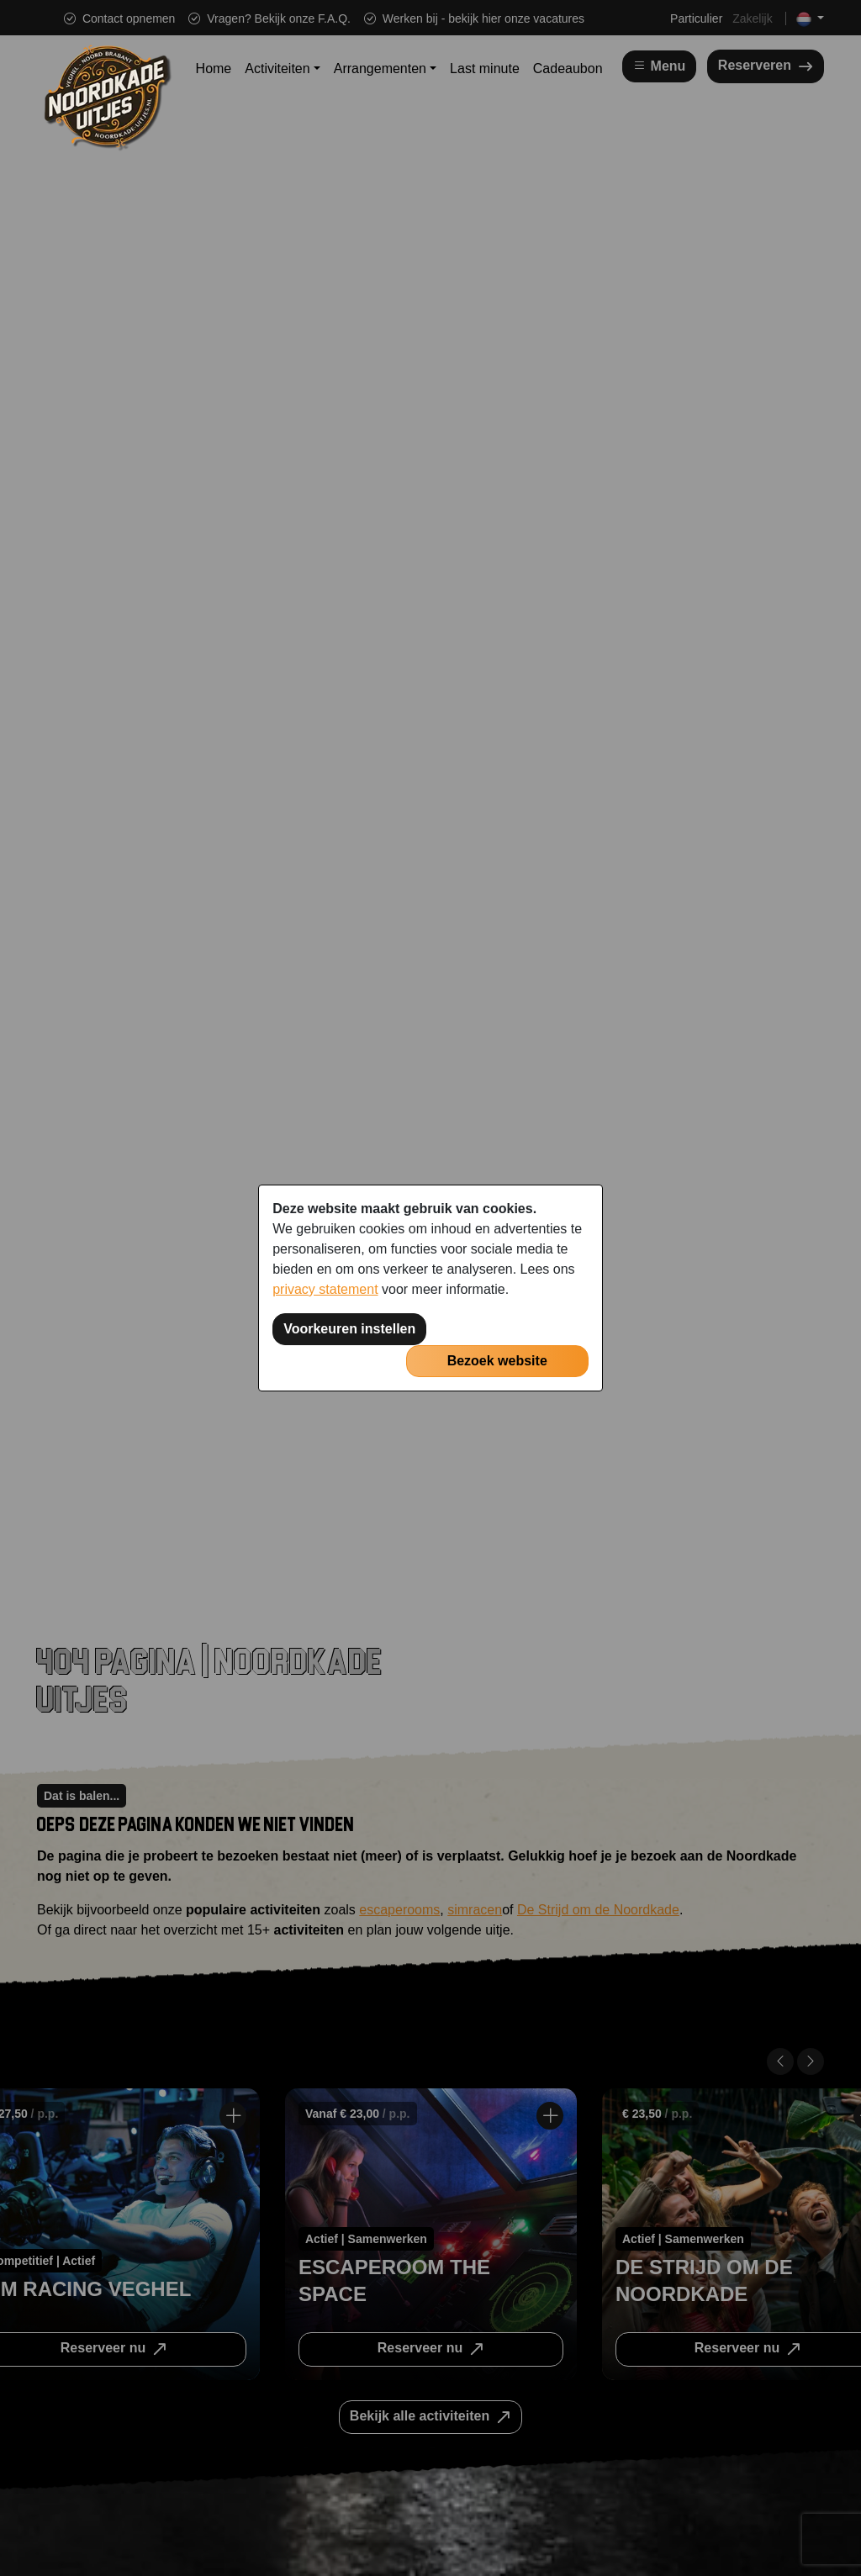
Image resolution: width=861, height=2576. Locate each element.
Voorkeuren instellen (349, 1329)
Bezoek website (497, 1361)
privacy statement (325, 1289)
